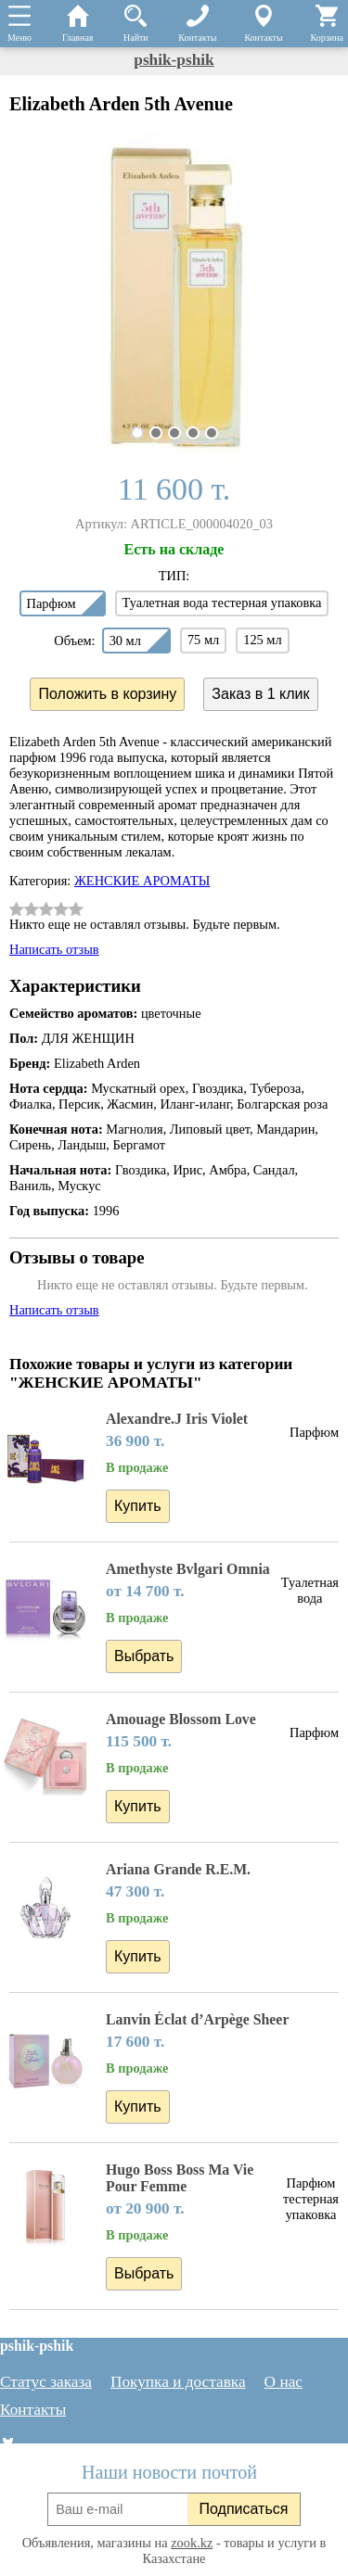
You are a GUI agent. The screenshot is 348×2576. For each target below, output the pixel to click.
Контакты (33, 2409)
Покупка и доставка (178, 2382)
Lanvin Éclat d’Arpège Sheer (197, 2019)
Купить (137, 1506)
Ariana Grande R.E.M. (178, 1869)
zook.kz (192, 2542)
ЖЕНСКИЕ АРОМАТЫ (142, 880)
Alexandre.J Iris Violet (177, 1419)
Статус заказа (46, 2382)
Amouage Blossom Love (181, 1719)
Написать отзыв (54, 949)
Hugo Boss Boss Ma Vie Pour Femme (179, 2178)
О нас (283, 2382)
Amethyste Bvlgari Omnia (188, 1569)
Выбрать (144, 1656)
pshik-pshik (173, 60)
